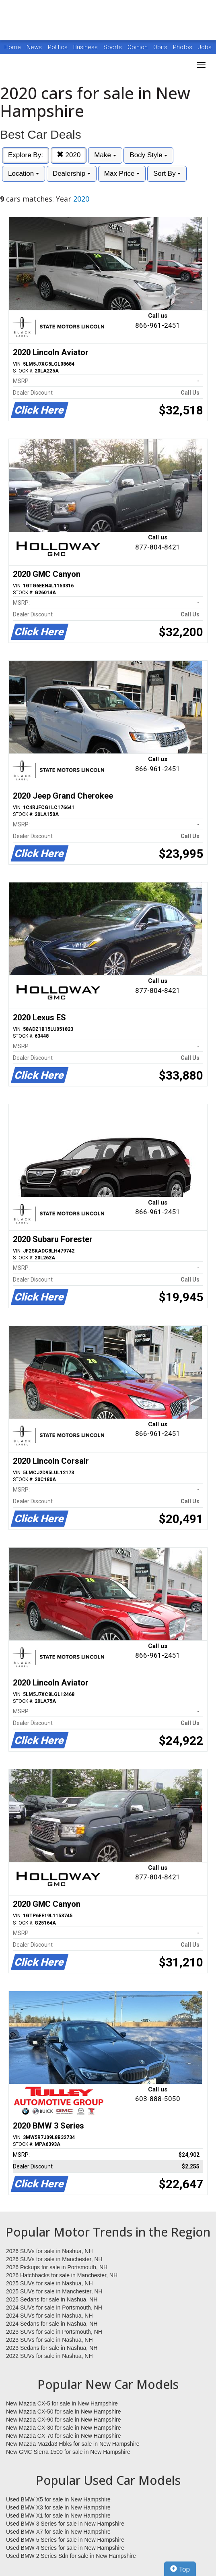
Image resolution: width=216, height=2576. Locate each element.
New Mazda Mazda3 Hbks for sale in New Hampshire (72, 2444)
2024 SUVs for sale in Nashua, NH (49, 2315)
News (34, 47)
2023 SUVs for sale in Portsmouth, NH (54, 2331)
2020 (69, 155)
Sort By (167, 173)
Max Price (122, 173)
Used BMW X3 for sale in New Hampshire (58, 2507)
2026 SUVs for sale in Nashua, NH (49, 2251)
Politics (58, 47)
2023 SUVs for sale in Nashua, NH (49, 2340)
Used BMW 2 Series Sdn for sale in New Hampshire (71, 2556)
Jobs (205, 47)
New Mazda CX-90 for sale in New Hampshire (63, 2419)
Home (12, 47)
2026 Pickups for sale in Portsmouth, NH (56, 2267)
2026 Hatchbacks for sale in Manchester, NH (61, 2275)
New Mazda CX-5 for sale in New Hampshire (62, 2403)
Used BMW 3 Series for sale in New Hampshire (65, 2523)
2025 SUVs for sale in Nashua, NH (49, 2283)
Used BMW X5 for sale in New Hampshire (58, 2499)
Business (86, 47)
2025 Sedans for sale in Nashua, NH (51, 2299)
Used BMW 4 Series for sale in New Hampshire (65, 2548)
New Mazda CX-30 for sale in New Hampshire (63, 2427)
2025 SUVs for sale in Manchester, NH (54, 2291)
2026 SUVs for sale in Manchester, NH (54, 2259)
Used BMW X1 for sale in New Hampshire (58, 2515)
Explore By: (25, 155)
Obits (161, 47)
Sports (113, 47)
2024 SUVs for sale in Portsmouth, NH (54, 2307)
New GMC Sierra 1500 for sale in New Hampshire (68, 2452)
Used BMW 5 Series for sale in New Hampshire (65, 2539)
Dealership (72, 173)
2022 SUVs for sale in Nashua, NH (49, 2356)
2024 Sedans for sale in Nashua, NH (51, 2323)
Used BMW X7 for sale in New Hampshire (58, 2531)
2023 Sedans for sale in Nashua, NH (51, 2348)
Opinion (138, 47)
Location (23, 173)
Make (105, 155)
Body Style (148, 155)
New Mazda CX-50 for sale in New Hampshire (63, 2411)
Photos (183, 47)
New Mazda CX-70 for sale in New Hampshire (63, 2435)
